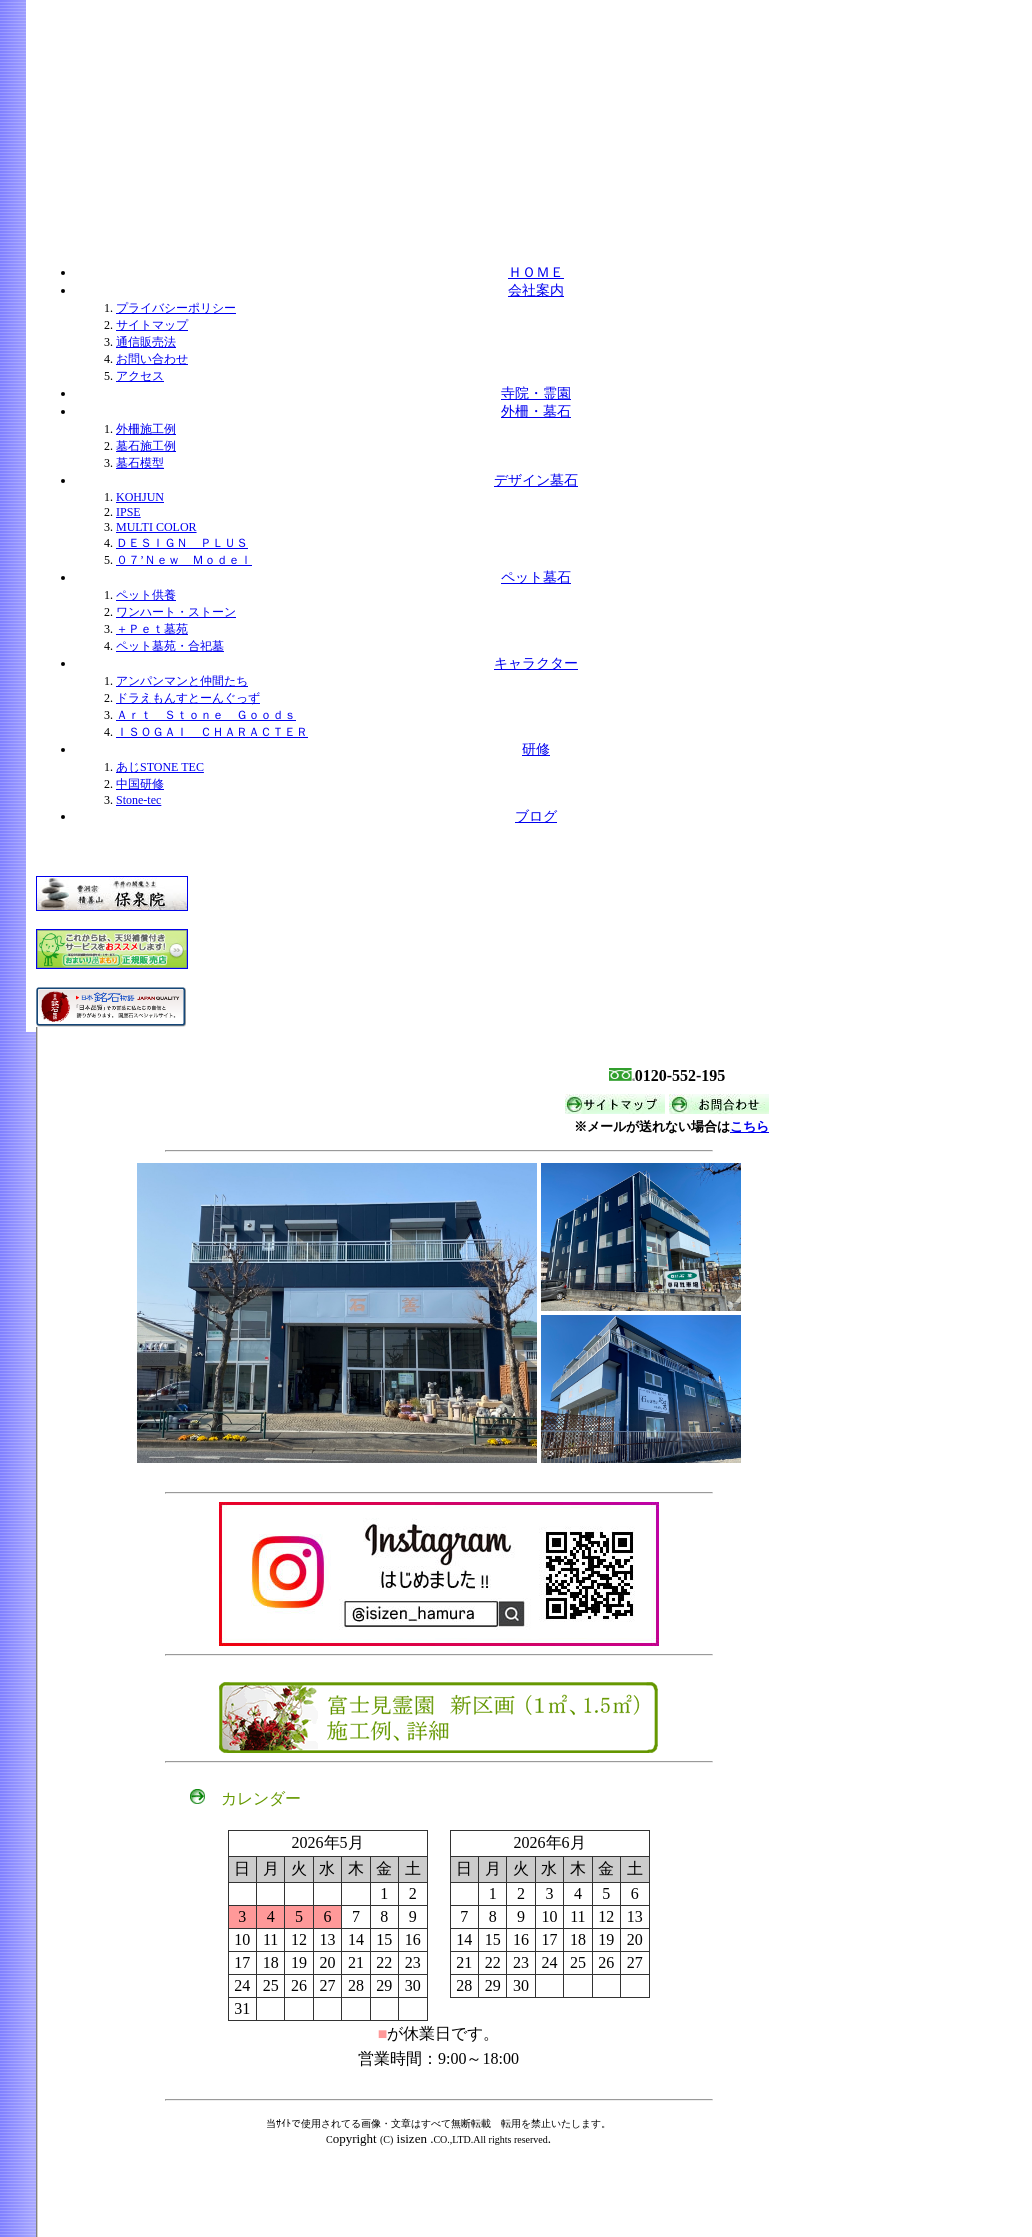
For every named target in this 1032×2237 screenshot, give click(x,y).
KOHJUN (140, 497)
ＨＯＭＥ (536, 272)
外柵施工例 (146, 429)
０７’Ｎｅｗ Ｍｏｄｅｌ (184, 560)
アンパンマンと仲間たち (182, 681)
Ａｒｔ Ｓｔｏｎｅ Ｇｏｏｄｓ (206, 715)
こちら (749, 1126)
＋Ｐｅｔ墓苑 (152, 629)
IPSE (128, 512)
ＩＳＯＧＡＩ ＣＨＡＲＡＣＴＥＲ (212, 732)
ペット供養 (146, 595)
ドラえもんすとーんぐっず (188, 698)
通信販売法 (146, 342)
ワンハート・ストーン (176, 612)
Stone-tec (138, 800)
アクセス (140, 376)
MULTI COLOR (156, 527)
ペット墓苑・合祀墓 (170, 646)
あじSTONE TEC (160, 767)
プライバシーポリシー (176, 308)
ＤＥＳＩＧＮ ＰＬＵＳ (182, 543)
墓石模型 (140, 463)
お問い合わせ (152, 359)
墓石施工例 (146, 446)
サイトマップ (152, 325)
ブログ (536, 816)
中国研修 (140, 784)
